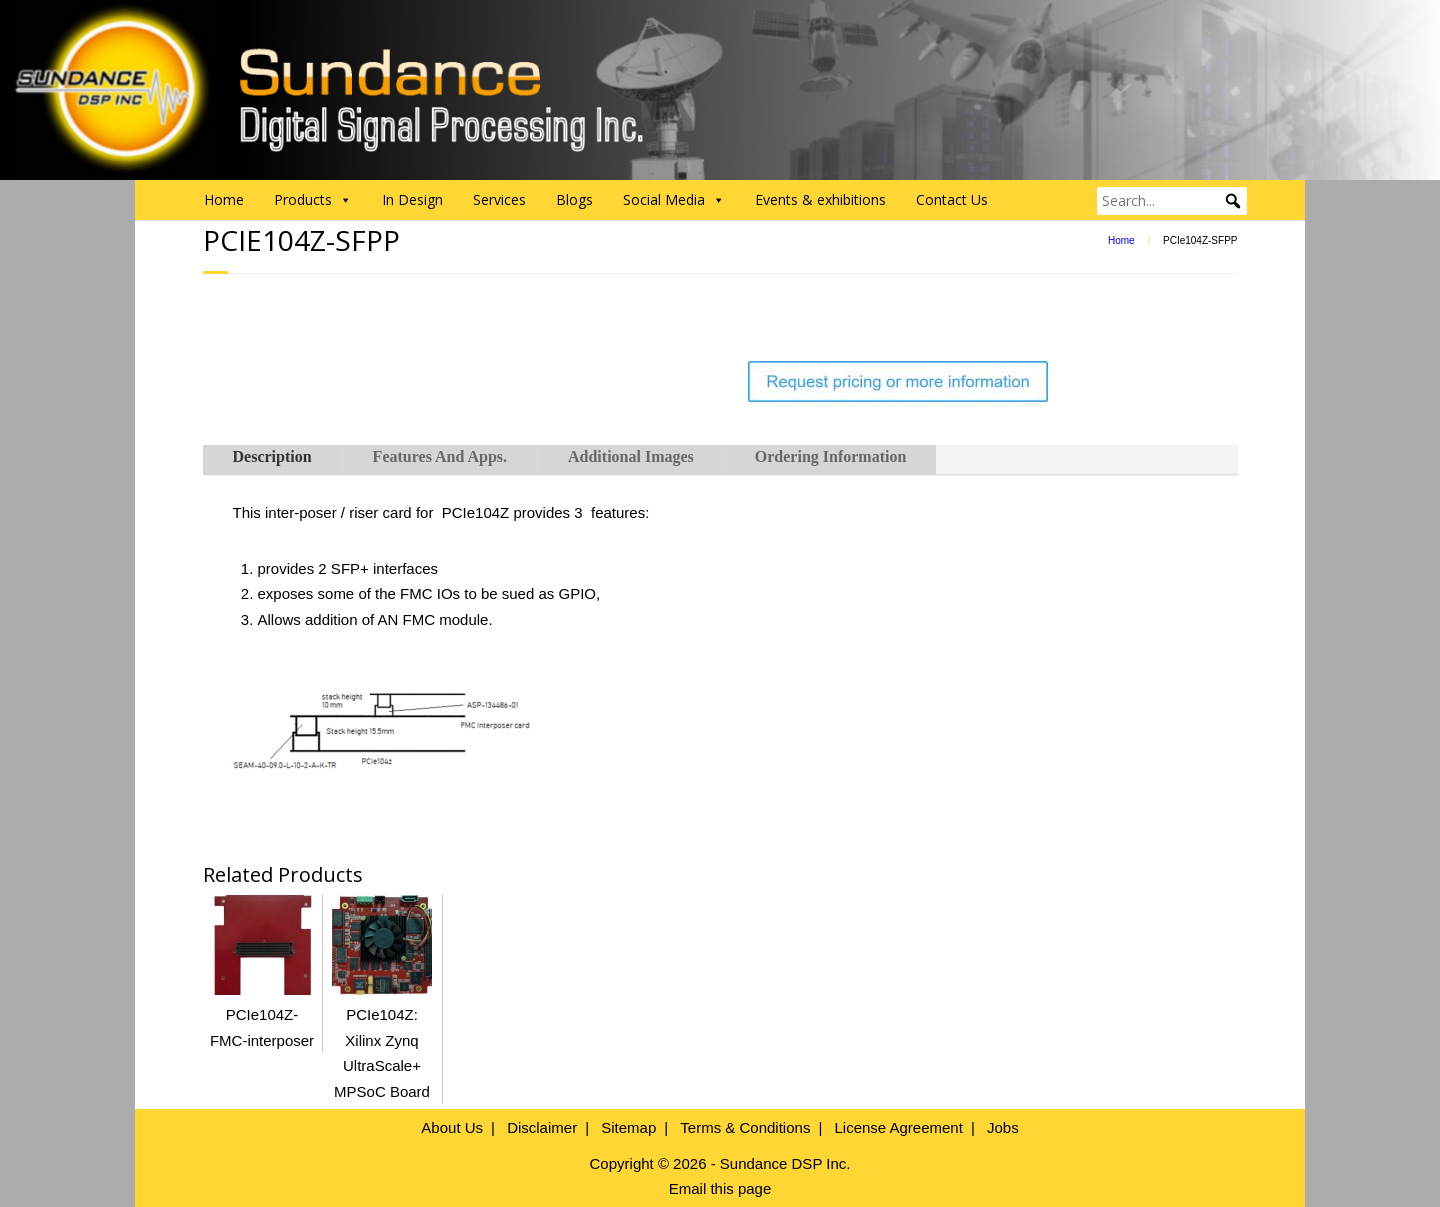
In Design (412, 199)
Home (224, 199)
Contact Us (952, 199)
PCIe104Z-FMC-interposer (262, 1015)
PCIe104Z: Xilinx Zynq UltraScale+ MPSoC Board (382, 1040)
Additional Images (631, 456)
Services (499, 199)
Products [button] (313, 200)
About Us (452, 1127)
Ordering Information (831, 456)
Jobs (1003, 1127)
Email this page (720, 1188)
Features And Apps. (440, 456)
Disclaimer (542, 1127)
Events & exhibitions (820, 199)
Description (272, 456)
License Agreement (898, 1127)
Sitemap (628, 1127)
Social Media (674, 200)
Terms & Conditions (745, 1127)
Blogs (574, 199)
